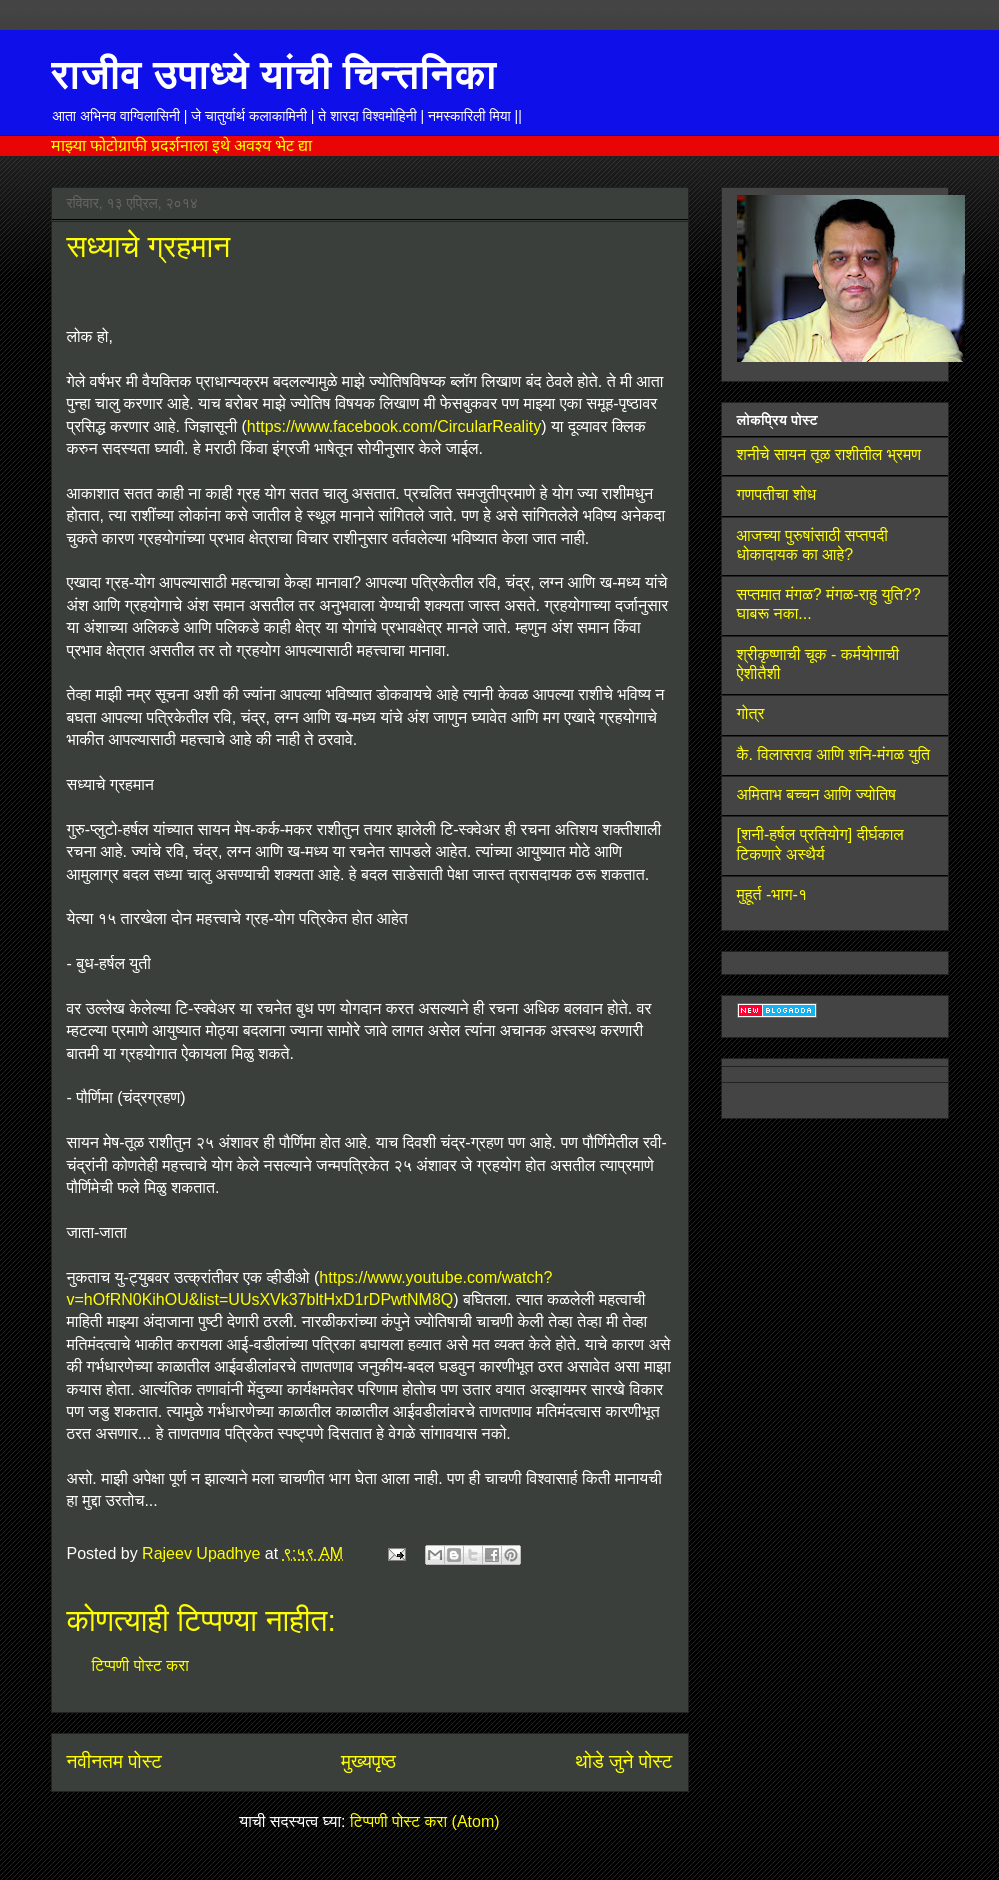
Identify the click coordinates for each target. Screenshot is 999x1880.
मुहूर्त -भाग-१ (772, 894)
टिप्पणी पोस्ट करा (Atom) (425, 1821)
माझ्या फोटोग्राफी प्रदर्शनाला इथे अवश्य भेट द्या (181, 145)
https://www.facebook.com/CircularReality (394, 426)
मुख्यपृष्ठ (368, 1761)
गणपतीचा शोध (777, 494)
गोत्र (751, 713)
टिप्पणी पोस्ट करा (140, 1665)
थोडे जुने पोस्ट (624, 1761)
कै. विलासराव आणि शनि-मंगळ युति (834, 754)
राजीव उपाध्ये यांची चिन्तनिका (274, 74)
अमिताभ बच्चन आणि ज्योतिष (816, 794)
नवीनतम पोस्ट (114, 1761)
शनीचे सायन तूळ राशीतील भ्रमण (829, 454)
